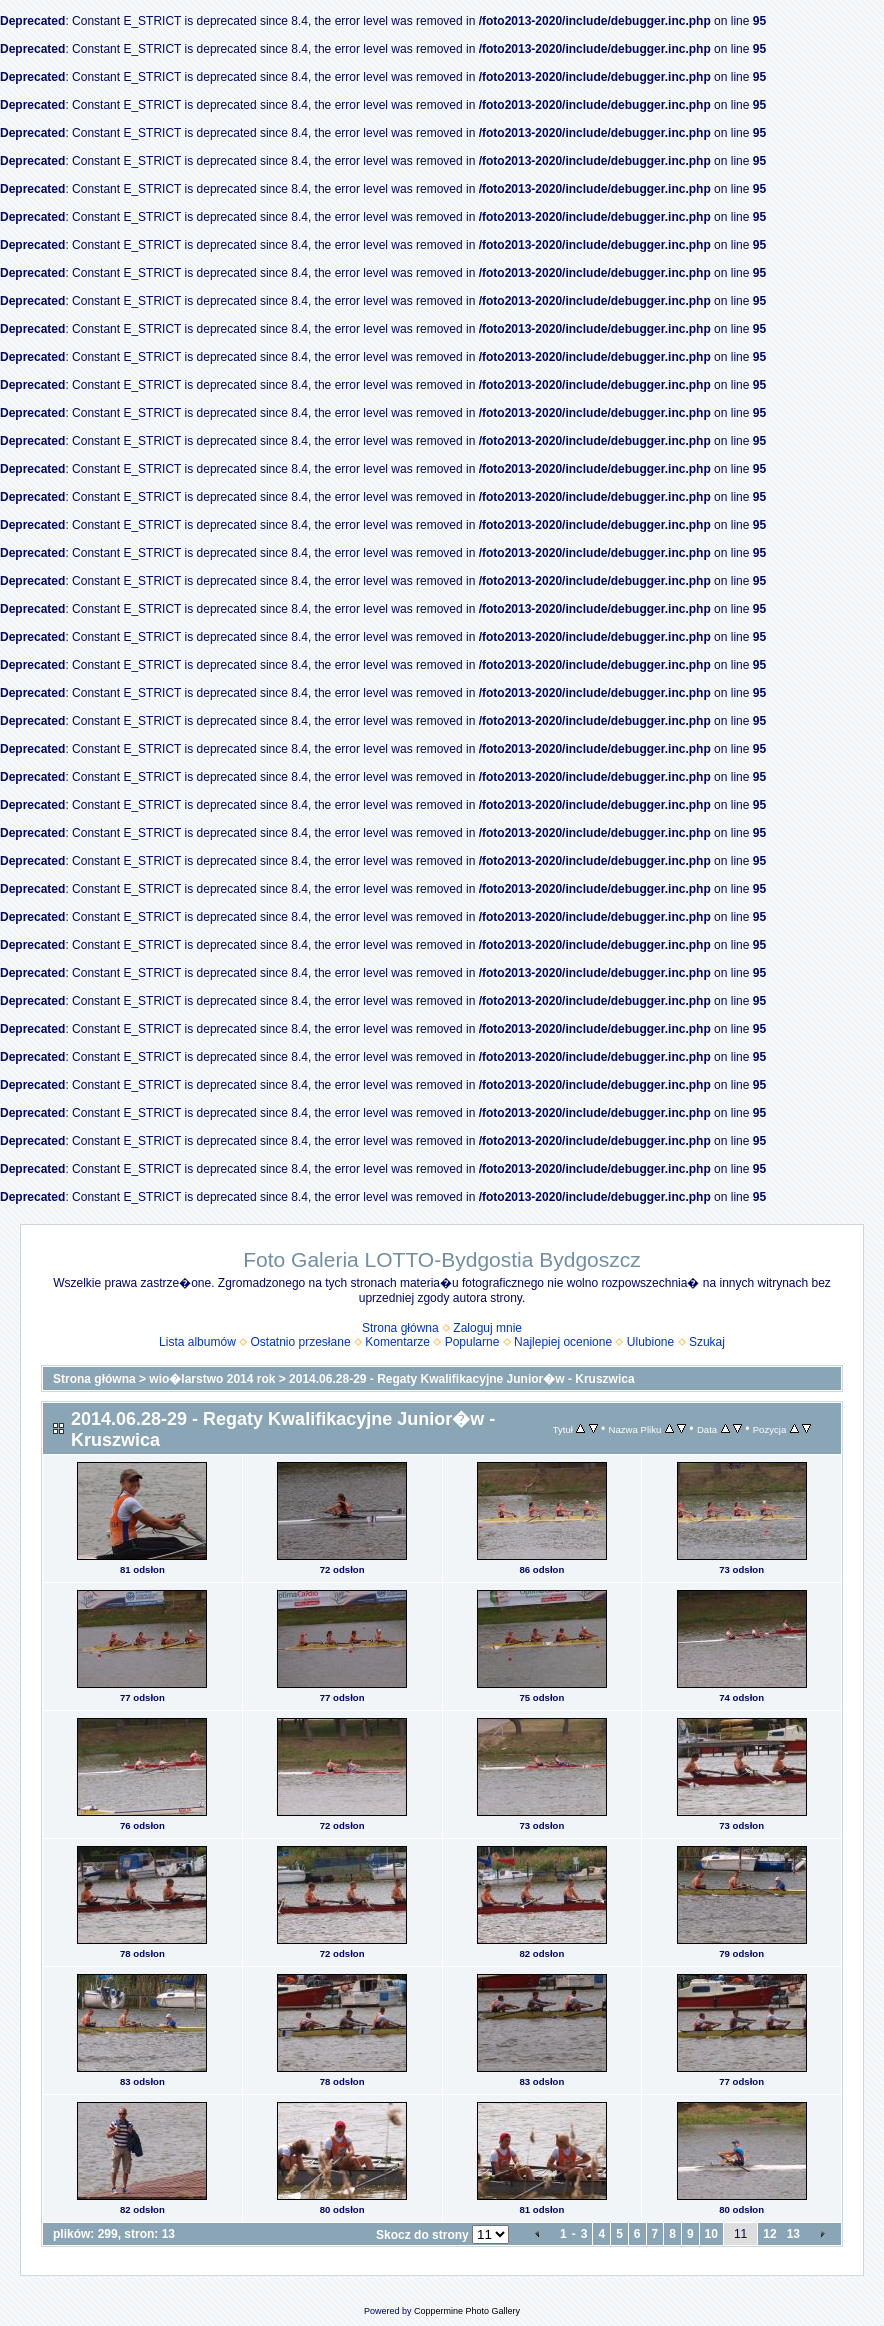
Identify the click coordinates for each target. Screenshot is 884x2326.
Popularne (472, 1342)
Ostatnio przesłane (301, 1342)
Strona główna (400, 1328)
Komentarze (397, 1342)
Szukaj (707, 1342)
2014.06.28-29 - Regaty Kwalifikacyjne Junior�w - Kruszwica (461, 1379)
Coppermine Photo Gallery (467, 2311)
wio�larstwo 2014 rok (212, 1379)
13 (793, 2234)
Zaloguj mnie (487, 1328)
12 (769, 2234)
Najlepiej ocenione (563, 1342)
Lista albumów (197, 1342)
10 (711, 2234)
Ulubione (650, 1342)
